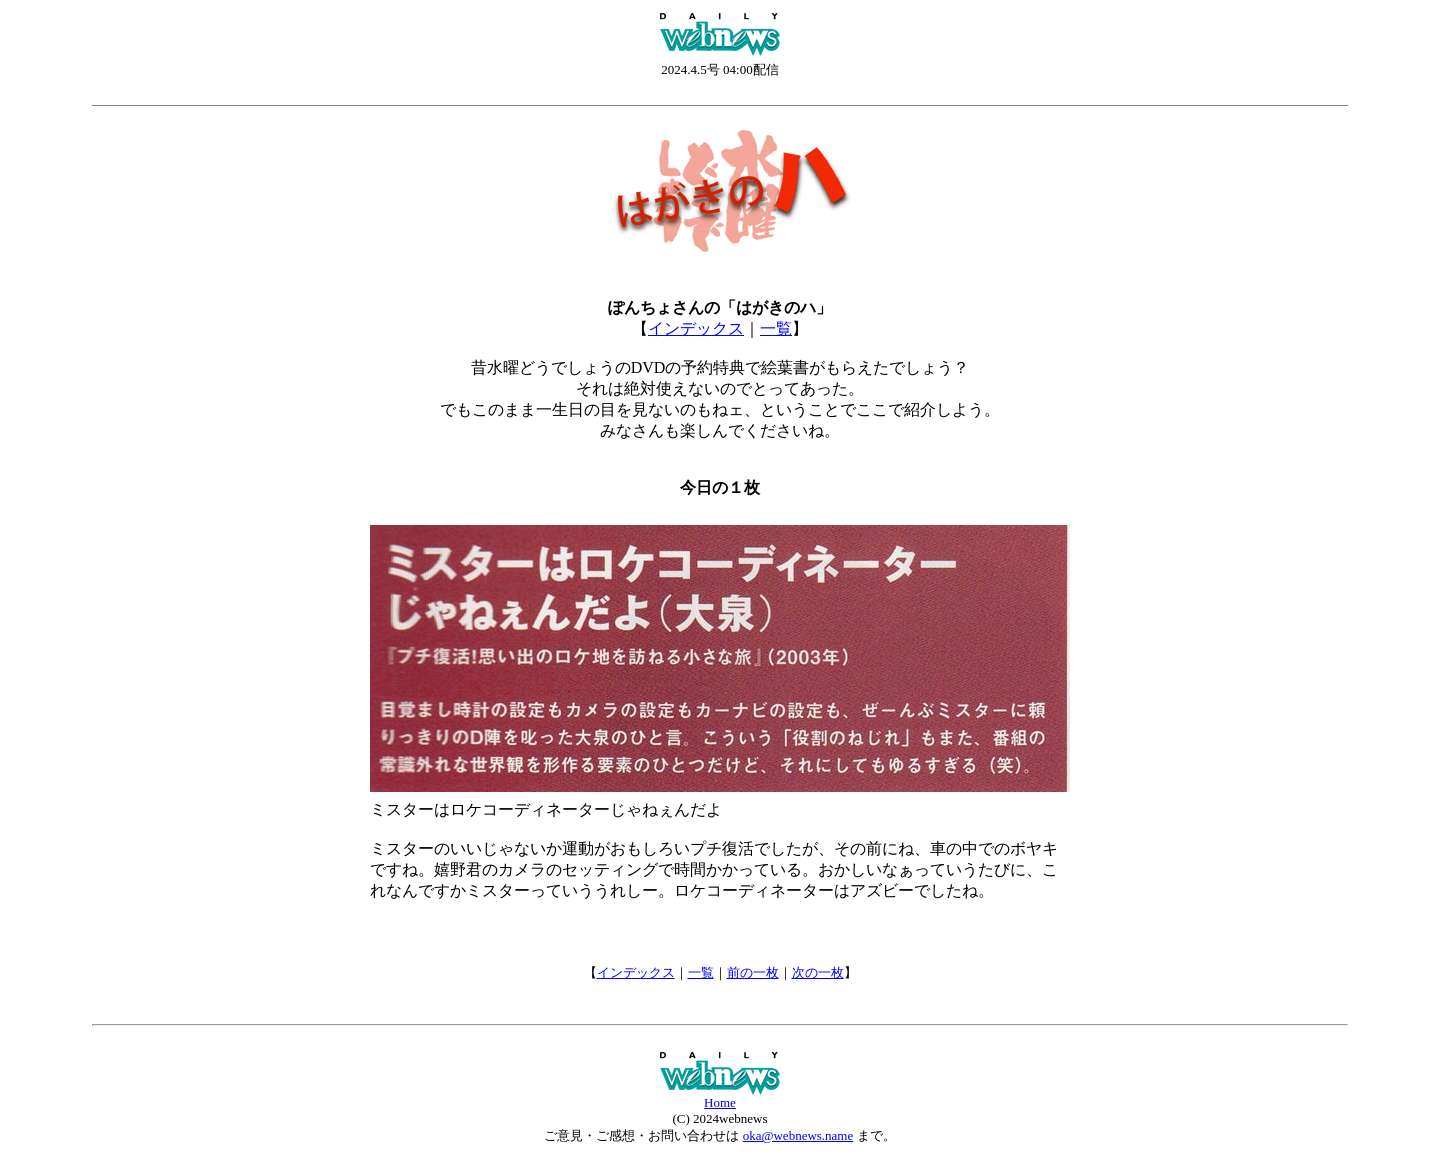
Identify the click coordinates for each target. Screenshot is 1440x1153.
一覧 (776, 328)
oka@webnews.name (798, 1135)
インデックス (696, 328)
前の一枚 (753, 972)
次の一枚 (818, 972)
